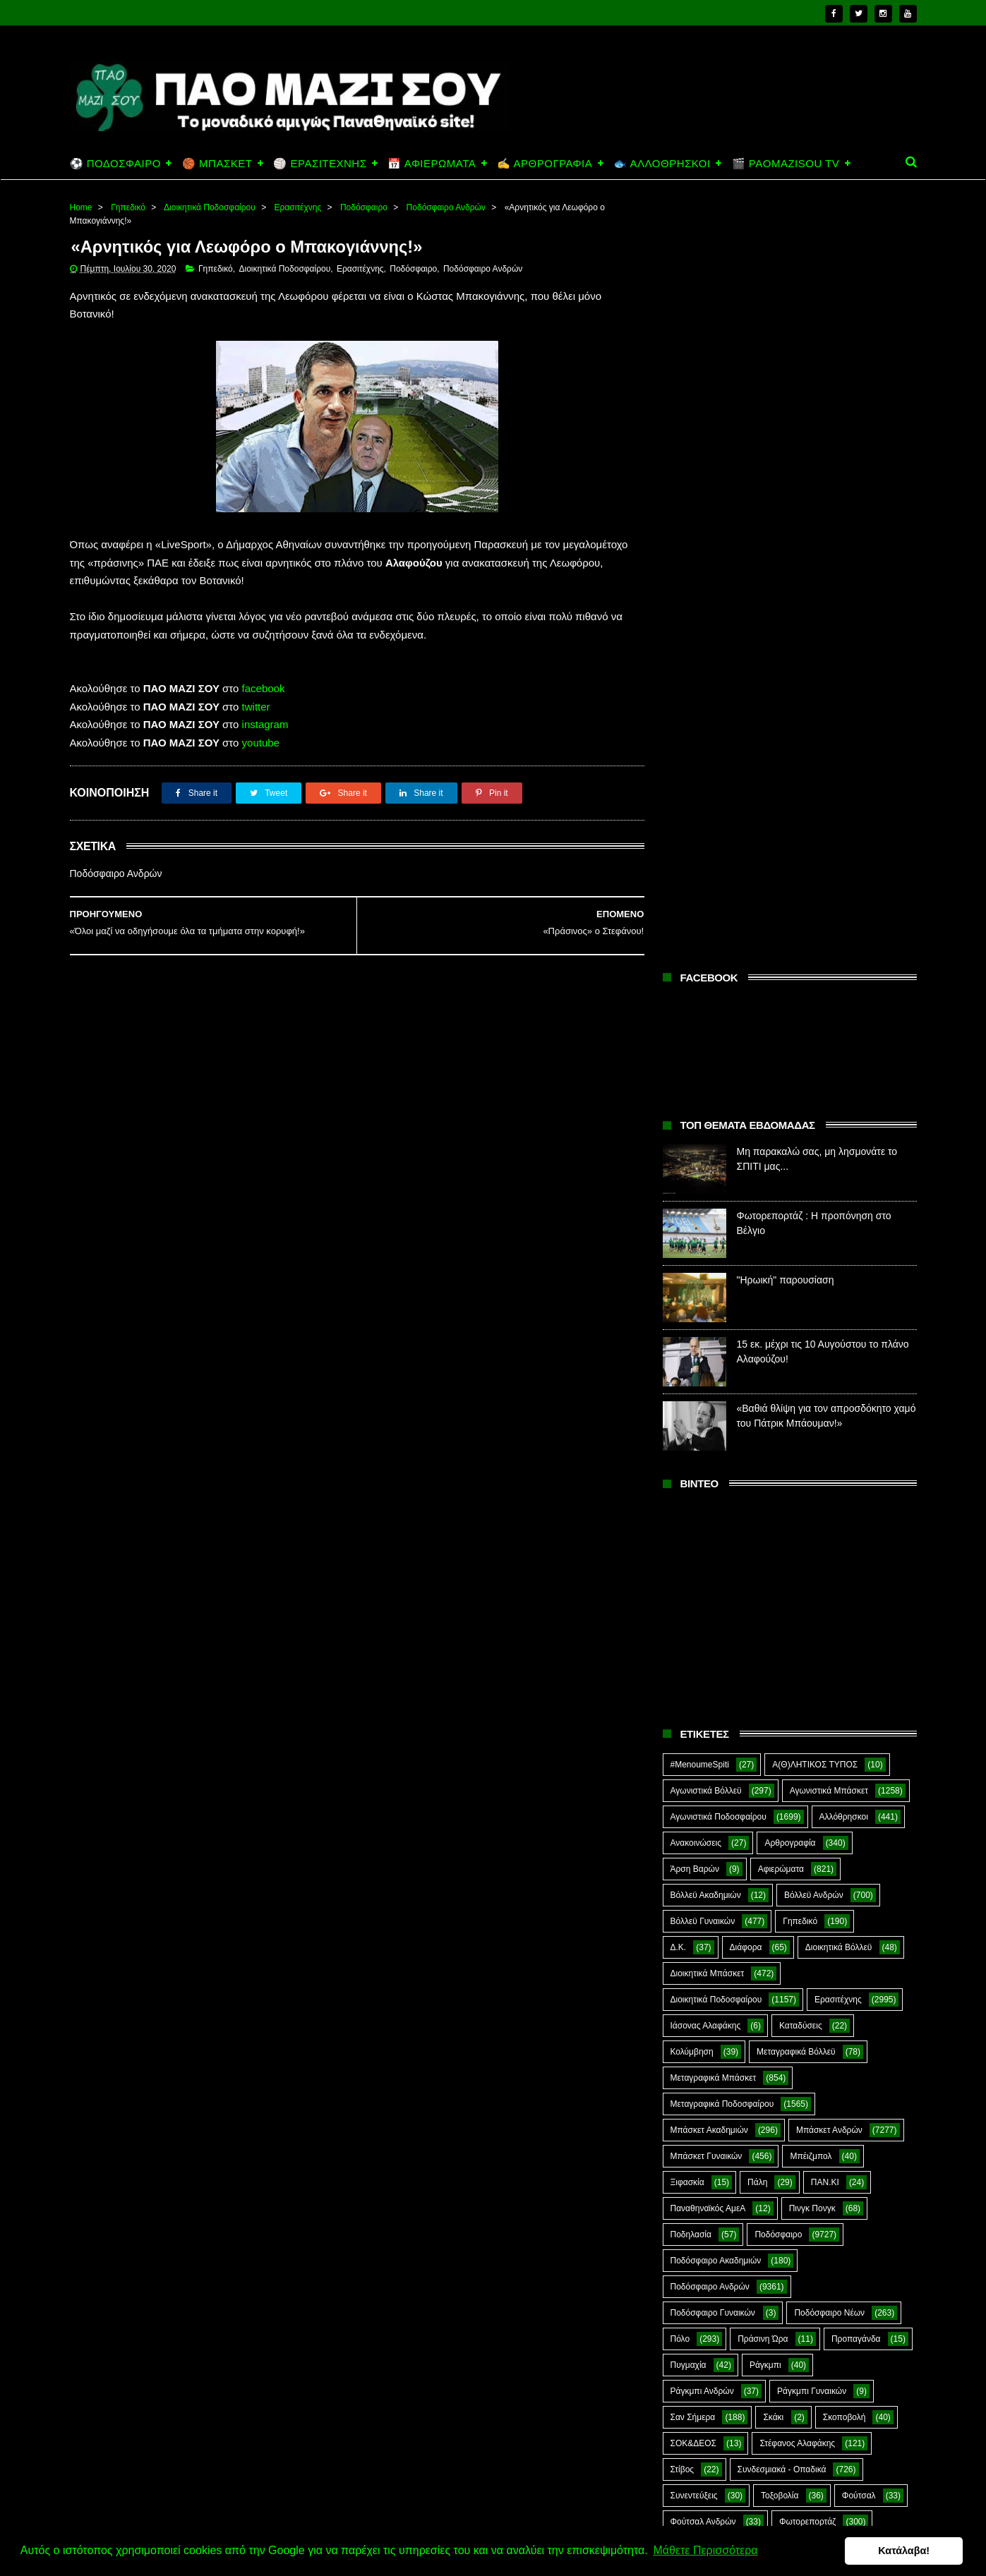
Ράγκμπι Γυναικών (811, 1626)
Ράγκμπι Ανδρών (702, 1626)
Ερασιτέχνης (298, 207)
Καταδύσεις (800, 1261)
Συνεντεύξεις (694, 1731)
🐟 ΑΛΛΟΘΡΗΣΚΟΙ (661, 163)
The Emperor (695, 1887)
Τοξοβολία (779, 1731)
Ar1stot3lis (791, 1783)
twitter (256, 707)
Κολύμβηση (692, 1287)
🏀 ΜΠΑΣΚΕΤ (217, 163)
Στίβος (683, 1705)
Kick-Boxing (777, 1835)
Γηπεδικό (128, 207)
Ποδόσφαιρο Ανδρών (446, 207)
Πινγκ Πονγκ (812, 1444)
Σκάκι (773, 1652)
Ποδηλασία (691, 1470)
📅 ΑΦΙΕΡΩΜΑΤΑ (431, 163)
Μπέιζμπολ (810, 1391)
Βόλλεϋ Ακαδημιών (706, 1130)
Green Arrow (854, 1809)
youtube (260, 743)
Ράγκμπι (765, 1600)
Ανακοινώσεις (696, 1078)
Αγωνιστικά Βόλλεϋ (706, 1026)
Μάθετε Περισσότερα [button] (705, 2550)
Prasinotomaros (808, 1861)
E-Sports (771, 1809)
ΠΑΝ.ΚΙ (825, 1417)
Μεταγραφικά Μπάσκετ (714, 1313)
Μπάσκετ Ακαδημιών (709, 1365)
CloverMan (691, 1809)
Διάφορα (746, 1182)
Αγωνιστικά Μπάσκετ (829, 1026)
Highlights (689, 1835)
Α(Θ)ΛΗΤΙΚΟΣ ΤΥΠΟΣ (815, 1000)
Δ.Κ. (679, 1182)
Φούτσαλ (859, 1731)
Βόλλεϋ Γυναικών (703, 1156)
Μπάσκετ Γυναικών (706, 1391)
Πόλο (680, 1574)
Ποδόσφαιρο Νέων (829, 1548)
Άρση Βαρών (695, 1104)
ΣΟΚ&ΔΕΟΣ (694, 1678)
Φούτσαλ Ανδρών (703, 1757)
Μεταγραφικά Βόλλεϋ (796, 1287)
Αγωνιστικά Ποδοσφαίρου (718, 1052)
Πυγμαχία (689, 1600)
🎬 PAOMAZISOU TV (786, 163)
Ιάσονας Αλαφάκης (706, 1261)
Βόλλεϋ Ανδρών (813, 1130)
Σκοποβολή (844, 1652)
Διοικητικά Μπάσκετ (708, 1209)
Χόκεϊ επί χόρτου (702, 1783)
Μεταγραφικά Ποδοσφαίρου (722, 1339)
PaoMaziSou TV (701, 1861)
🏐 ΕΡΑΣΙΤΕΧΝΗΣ (319, 163)
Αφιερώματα (781, 1104)
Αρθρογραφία (789, 1078)
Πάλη (757, 1417)
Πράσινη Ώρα (763, 1574)
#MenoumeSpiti (700, 1000)
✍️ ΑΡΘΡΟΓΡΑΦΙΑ (544, 163)
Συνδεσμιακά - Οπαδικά (782, 1705)
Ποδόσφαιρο (363, 207)
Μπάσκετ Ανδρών (829, 1365)
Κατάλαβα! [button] (906, 2550)
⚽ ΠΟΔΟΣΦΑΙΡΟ (115, 163)
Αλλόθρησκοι (843, 1052)
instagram (265, 725)
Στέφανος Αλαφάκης (797, 1678)
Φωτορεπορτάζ (807, 1757)
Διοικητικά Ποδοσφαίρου (209, 207)
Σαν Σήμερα (693, 1652)
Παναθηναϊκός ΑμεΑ (708, 1444)
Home (81, 207)
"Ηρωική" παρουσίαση (785, 515)
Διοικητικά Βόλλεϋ (838, 1182)
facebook (263, 689)
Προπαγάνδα (856, 1574)
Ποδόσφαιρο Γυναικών (713, 1548)
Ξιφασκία (687, 1417)
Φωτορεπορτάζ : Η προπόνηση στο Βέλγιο (813, 2413)
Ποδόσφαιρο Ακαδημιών (716, 1496)
